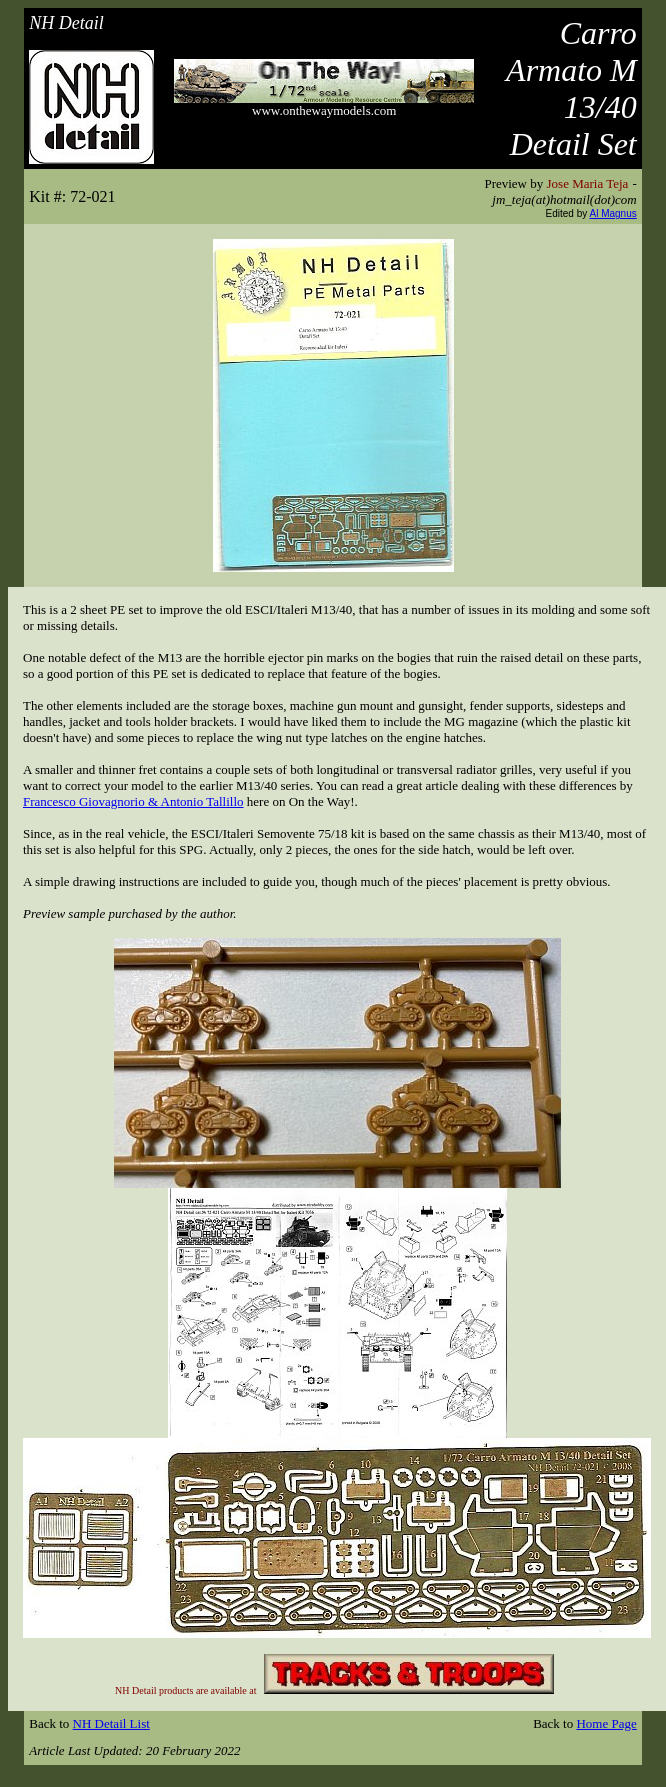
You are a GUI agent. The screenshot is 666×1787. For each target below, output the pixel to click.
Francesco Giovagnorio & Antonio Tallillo (133, 801)
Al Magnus (613, 213)
